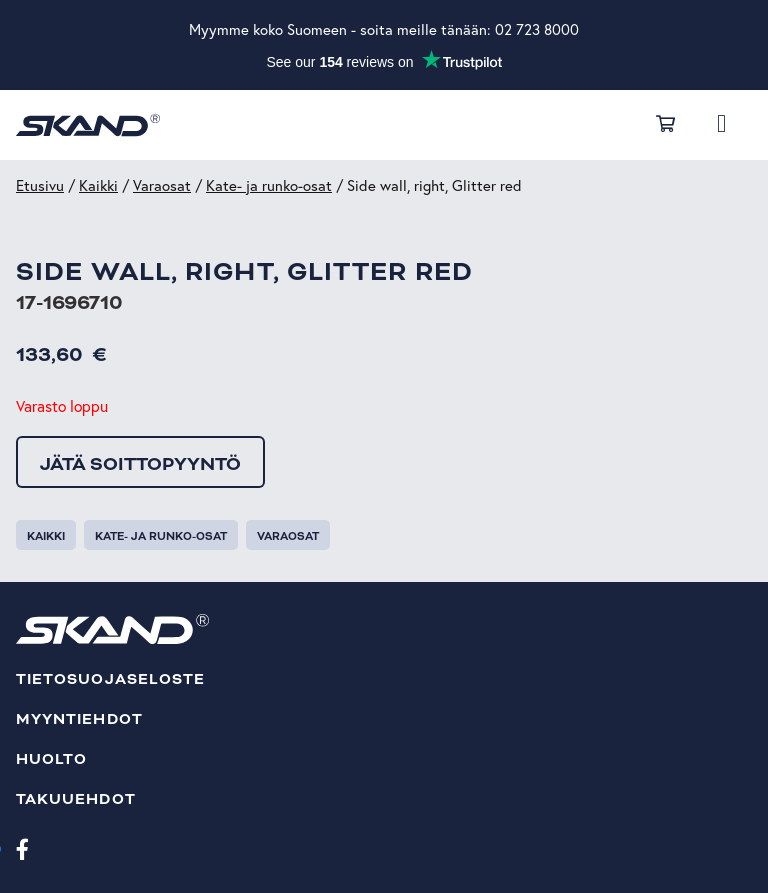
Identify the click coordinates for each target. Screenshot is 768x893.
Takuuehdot (76, 799)
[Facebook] (22, 848)
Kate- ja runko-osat (269, 185)
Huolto (51, 759)
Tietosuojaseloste (110, 679)
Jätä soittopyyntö (140, 464)
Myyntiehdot (79, 719)
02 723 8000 (537, 29)
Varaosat (162, 185)
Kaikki (98, 185)
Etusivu (40, 185)
